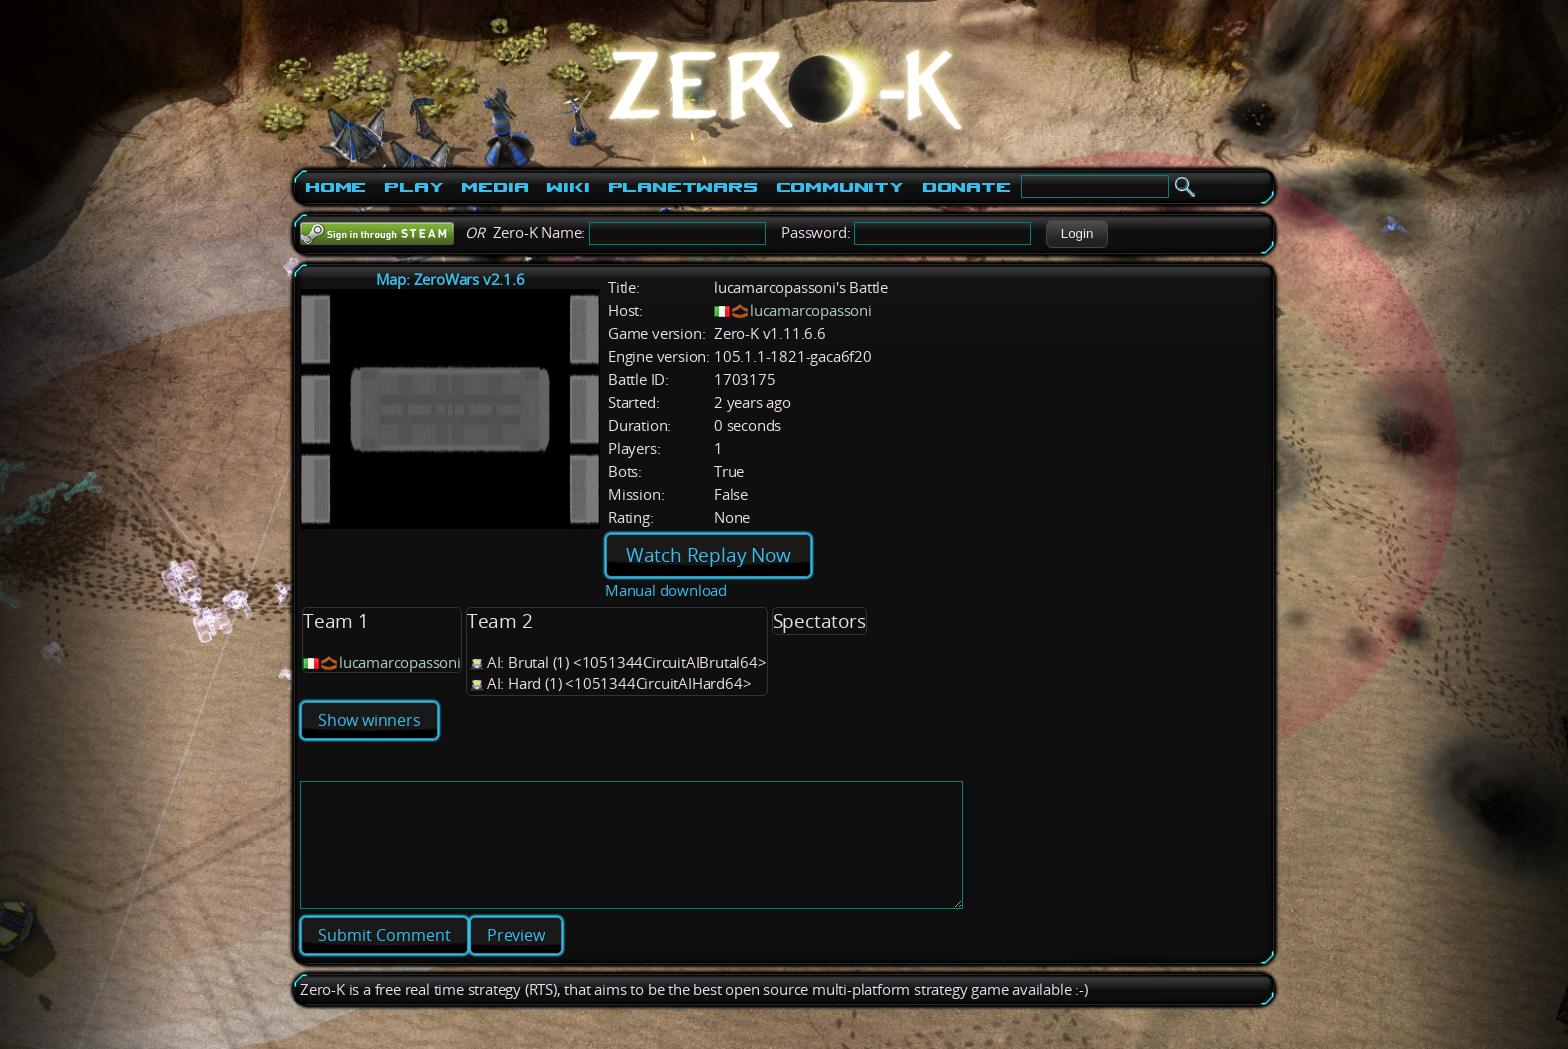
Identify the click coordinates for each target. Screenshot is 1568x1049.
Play (413, 187)
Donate (966, 187)
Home (335, 187)
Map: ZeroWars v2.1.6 (450, 279)
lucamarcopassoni (811, 310)
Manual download (666, 590)
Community (840, 187)
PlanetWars (683, 187)
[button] (1076, 234)
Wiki (567, 187)
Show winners (369, 720)
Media (494, 187)
